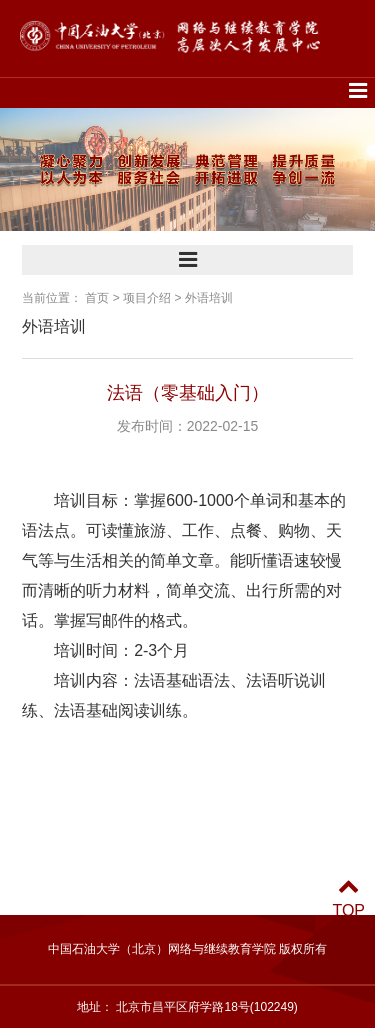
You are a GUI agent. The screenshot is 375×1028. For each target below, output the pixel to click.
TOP (348, 898)
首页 (97, 298)
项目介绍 (147, 298)
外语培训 (209, 298)
